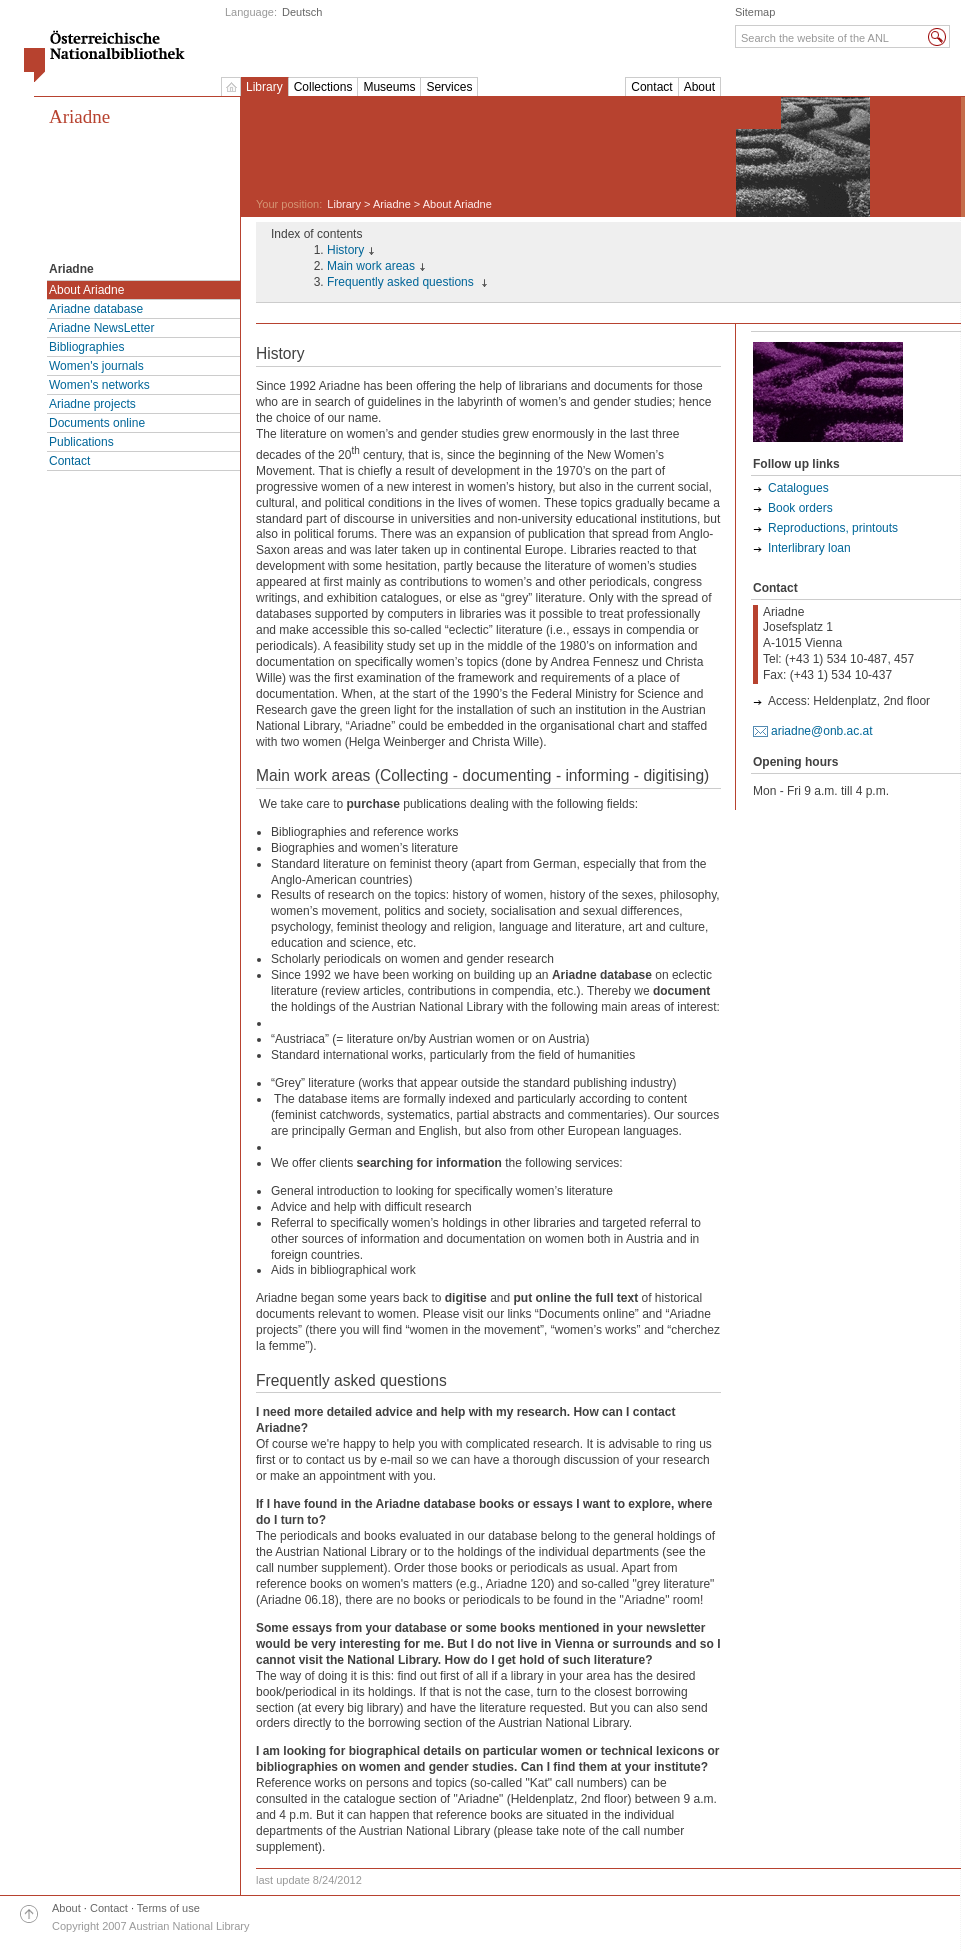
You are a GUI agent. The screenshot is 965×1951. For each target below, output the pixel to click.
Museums (389, 87)
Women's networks (99, 385)
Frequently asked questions (402, 282)
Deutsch (302, 12)
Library (264, 87)
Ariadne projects (92, 404)
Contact (651, 87)
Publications (81, 442)
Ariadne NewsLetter (101, 328)
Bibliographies (86, 347)
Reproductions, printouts (833, 528)
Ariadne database (96, 309)
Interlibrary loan (809, 548)
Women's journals (96, 366)
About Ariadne (86, 290)
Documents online (97, 423)
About (699, 87)
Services (449, 87)
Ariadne (79, 116)
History (345, 250)
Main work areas (371, 266)
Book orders (800, 508)
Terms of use (168, 1908)
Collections (323, 87)
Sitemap (755, 12)
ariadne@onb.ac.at (822, 731)
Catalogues (798, 488)
